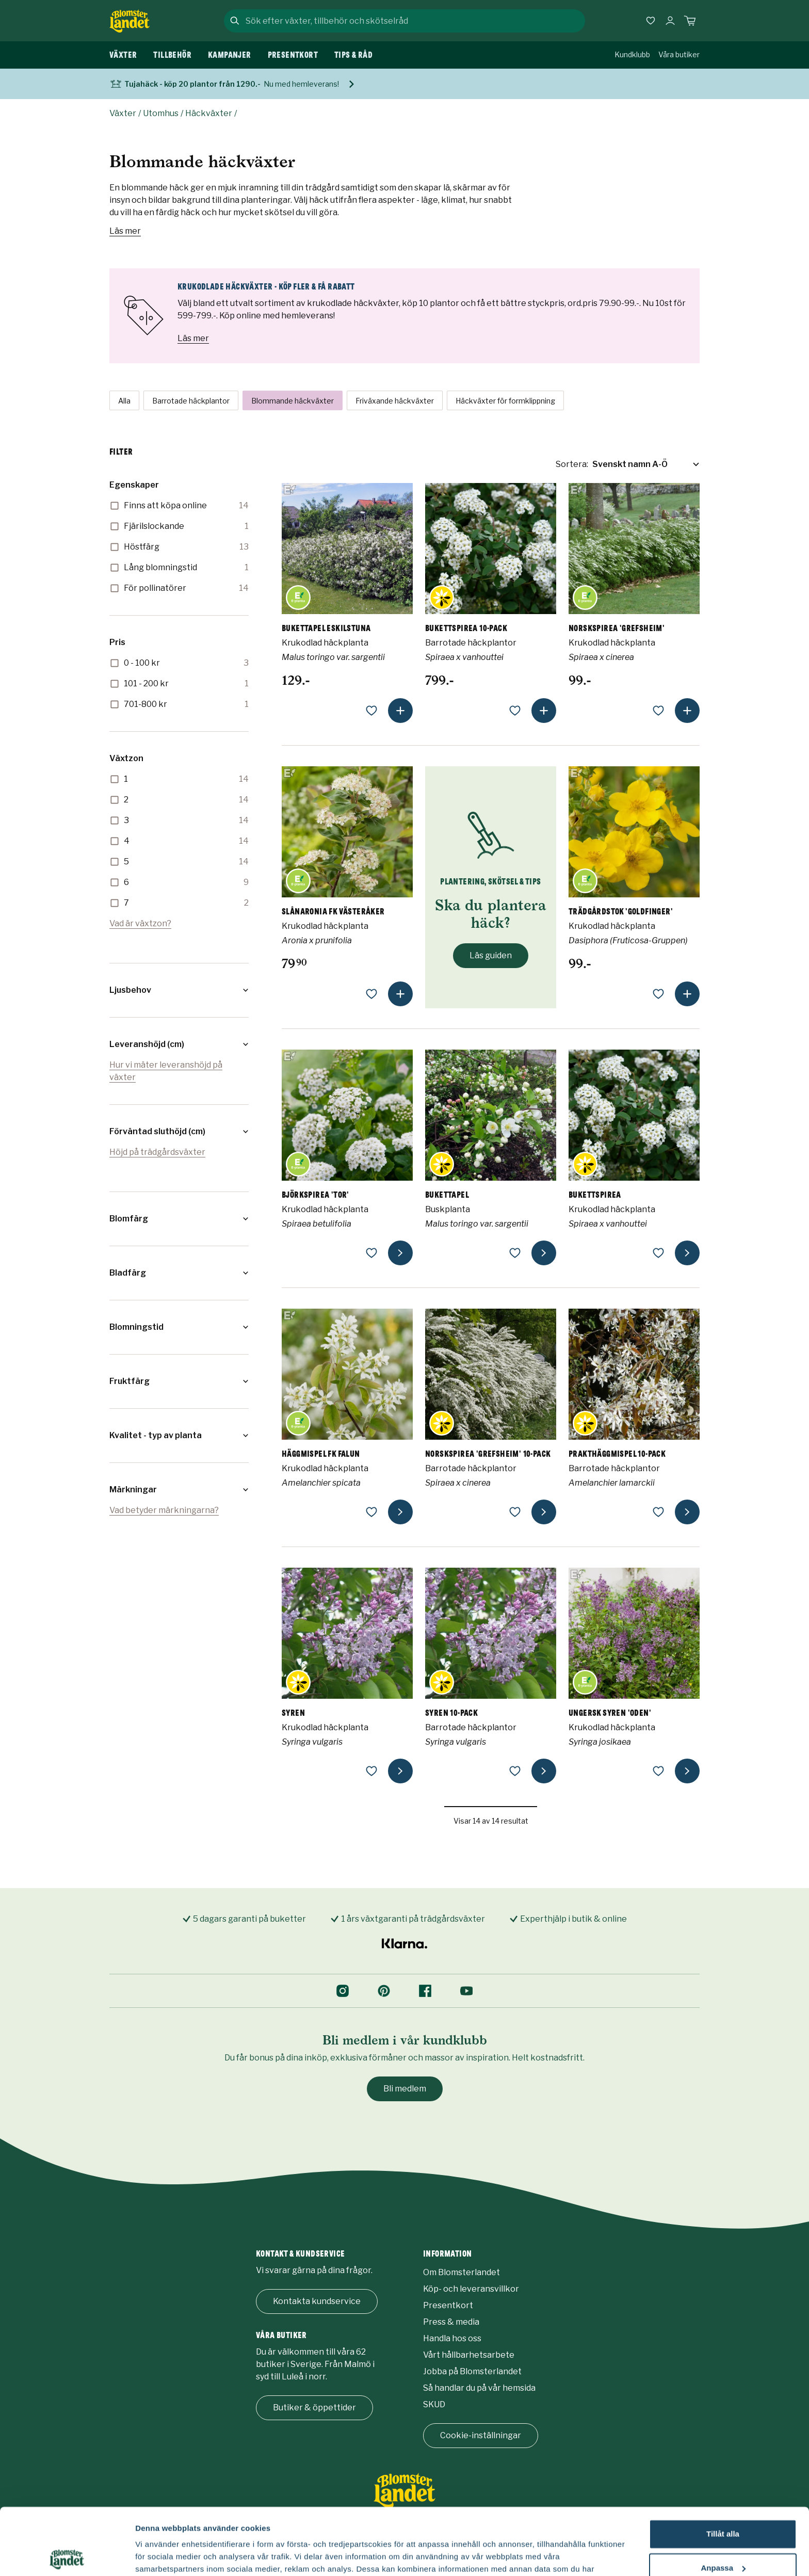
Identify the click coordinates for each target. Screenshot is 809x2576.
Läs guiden (491, 955)
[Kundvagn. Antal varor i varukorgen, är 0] (690, 20)
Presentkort (448, 2305)
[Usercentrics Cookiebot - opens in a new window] (67, 2556)
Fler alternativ (161, 2555)
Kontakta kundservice (317, 2301)
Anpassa (723, 2501)
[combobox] (414, 20)
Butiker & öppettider (314, 2407)
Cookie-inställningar (480, 2435)
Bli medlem (404, 2089)
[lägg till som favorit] (371, 710)
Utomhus (161, 113)
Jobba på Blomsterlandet (472, 2371)
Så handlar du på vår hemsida (479, 2388)
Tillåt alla (722, 2467)
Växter (122, 113)
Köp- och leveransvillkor (471, 2289)
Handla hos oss (452, 2338)
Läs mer (125, 231)
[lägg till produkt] (400, 710)
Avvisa (722, 2535)
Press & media (451, 2322)
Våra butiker (679, 54)
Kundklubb (632, 54)
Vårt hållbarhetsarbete (468, 2355)
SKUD (434, 2404)
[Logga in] (670, 20)
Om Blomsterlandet (461, 2272)
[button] (179, 990)
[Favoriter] (650, 20)
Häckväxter (208, 113)
